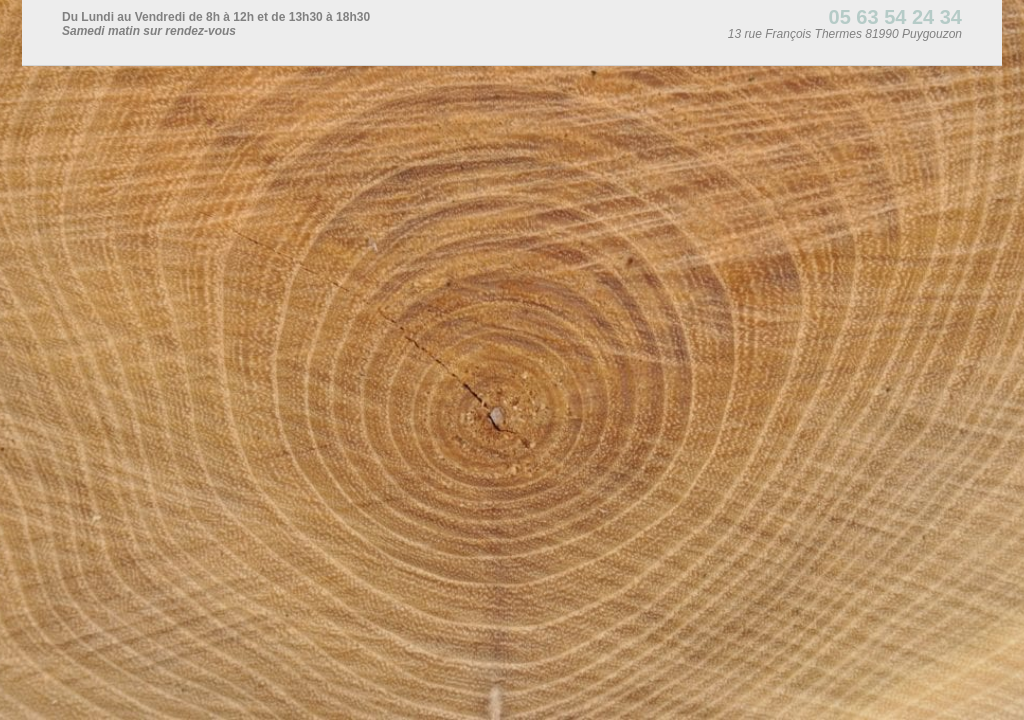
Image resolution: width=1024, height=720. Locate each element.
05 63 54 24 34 (895, 17)
